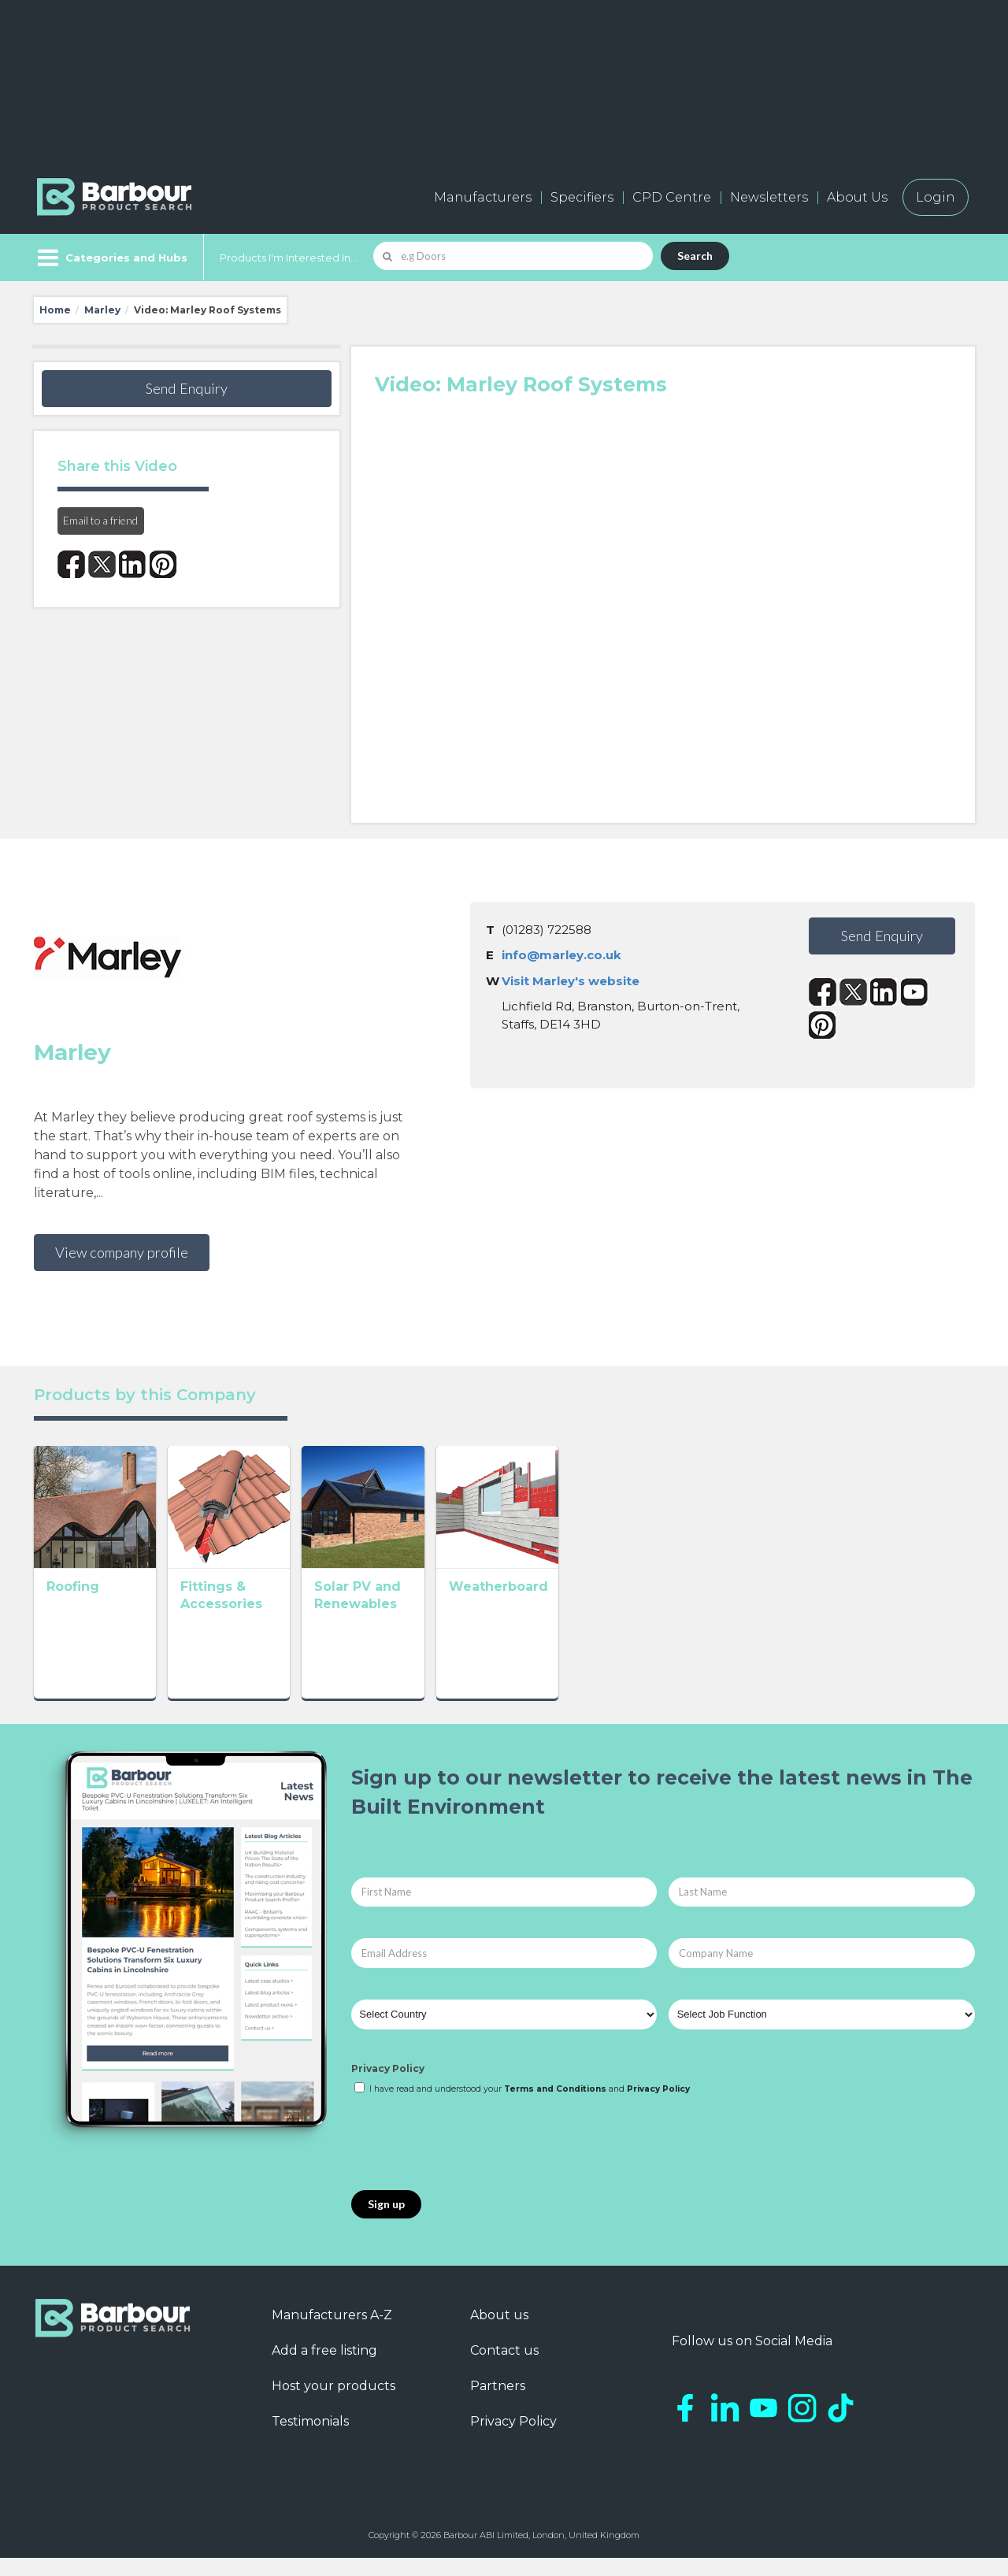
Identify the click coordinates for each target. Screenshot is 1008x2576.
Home (55, 310)
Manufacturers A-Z (332, 2333)
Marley (102, 310)
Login (935, 197)
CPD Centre (671, 197)
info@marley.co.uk (561, 954)
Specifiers (581, 197)
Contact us (504, 2368)
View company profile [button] (121, 1252)
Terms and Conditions (555, 2107)
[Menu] (110, 257)
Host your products (333, 2403)
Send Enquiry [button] (187, 388)
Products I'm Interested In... (289, 257)
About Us (857, 197)
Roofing (72, 1643)
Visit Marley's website (570, 980)
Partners (497, 2403)
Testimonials (310, 2439)
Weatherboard (667, 1643)
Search (695, 255)
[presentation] (471, 2161)
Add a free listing (324, 2368)
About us (499, 2333)
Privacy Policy (387, 2086)
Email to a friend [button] (100, 520)
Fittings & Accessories (312, 1643)
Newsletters (769, 197)
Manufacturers (483, 197)
